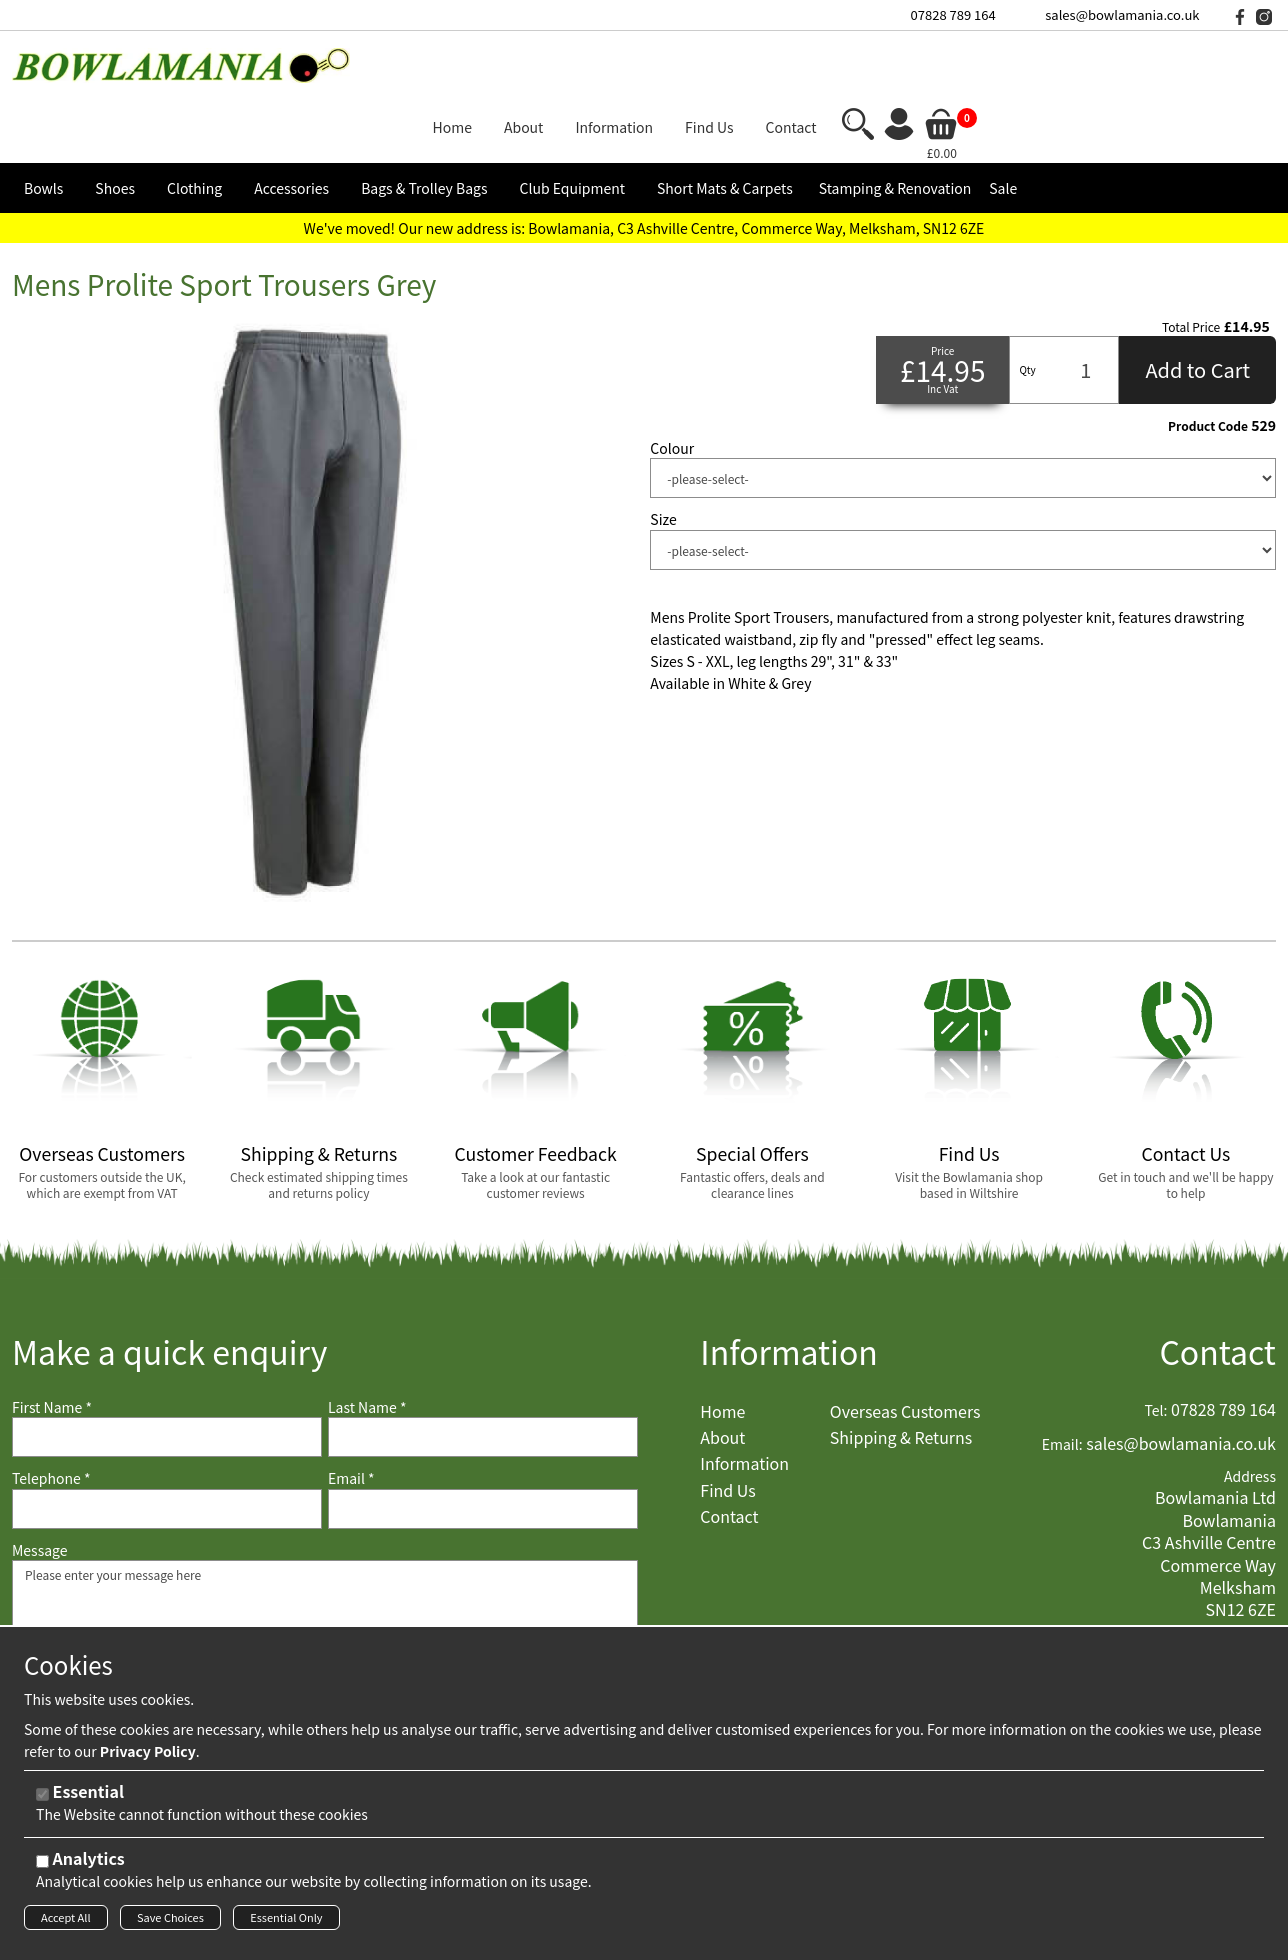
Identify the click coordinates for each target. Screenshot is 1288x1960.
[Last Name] (483, 1377)
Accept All (66, 1923)
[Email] (483, 1448)
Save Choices (170, 1923)
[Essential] (42, 1800)
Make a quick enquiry (169, 1290)
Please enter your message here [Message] (325, 1600)
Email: (1062, 1384)
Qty (1027, 309)
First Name (52, 1346)
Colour (672, 387)
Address (1250, 1415)
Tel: (1156, 1349)
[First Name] (167, 1377)
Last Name (367, 1346)
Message (40, 1489)
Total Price (1191, 266)
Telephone (51, 1418)
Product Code (1208, 366)
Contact (1217, 1290)
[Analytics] (42, 1867)
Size (663, 459)
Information (789, 1290)
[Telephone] (167, 1448)
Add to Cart (1197, 309)
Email (351, 1418)
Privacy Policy (148, 1757)
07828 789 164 (953, 14)
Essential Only (286, 1923)
